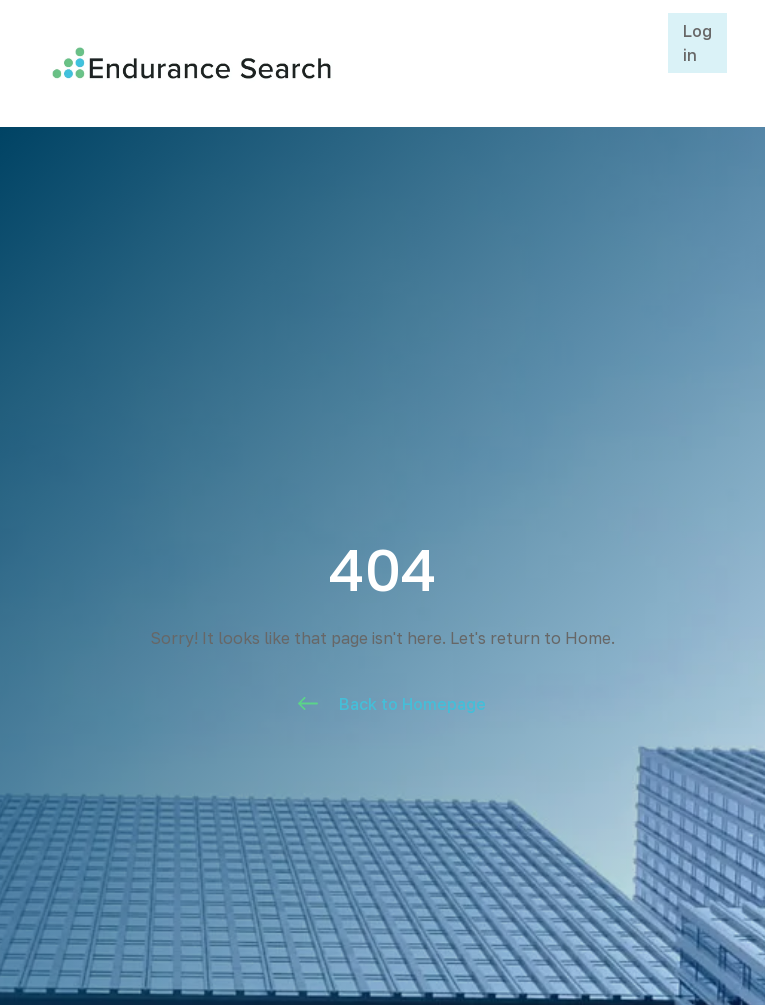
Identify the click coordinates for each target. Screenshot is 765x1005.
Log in (697, 43)
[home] (330, 63)
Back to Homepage (412, 704)
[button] (645, 63)
